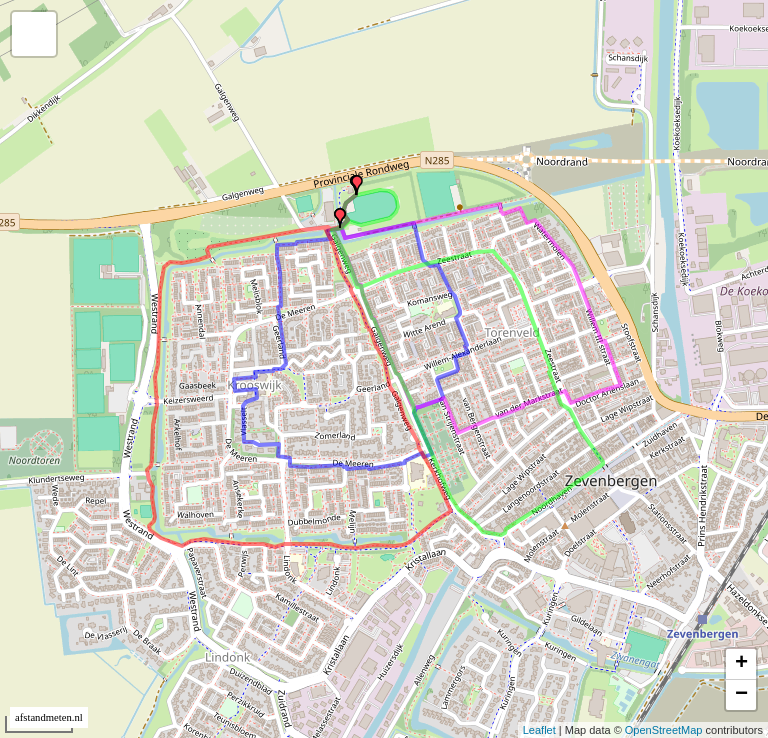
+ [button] (741, 664)
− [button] (741, 695)
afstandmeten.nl (49, 717)
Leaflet (539, 730)
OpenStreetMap (664, 730)
